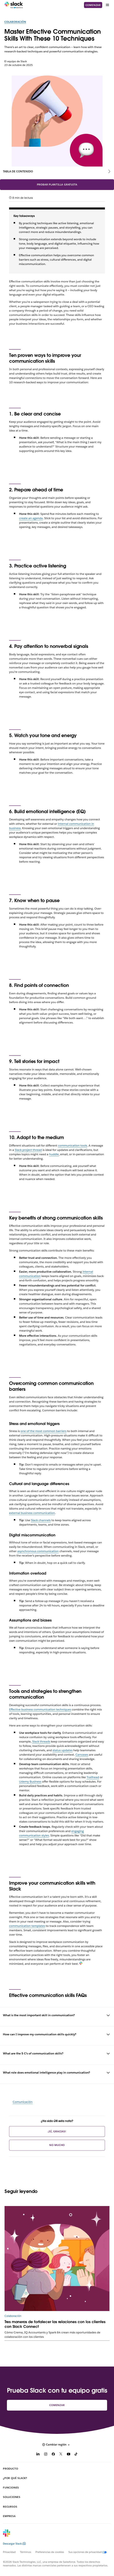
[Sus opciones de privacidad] (89, 2552)
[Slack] (14, 5)
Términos (25, 2552)
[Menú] (107, 5)
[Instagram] (45, 2455)
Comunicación (23, 2102)
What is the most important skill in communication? (39, 2015)
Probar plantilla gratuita (57, 184)
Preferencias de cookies (49, 2552)
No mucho (57, 2145)
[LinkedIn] (38, 2455)
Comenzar (93, 5)
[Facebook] (53, 2455)
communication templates (27, 1926)
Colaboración (15, 21)
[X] (61, 2455)
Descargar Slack (14, 2543)
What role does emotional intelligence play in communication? (46, 2072)
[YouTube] (68, 2455)
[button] (57, 2445)
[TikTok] (76, 2455)
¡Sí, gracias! (57, 2131)
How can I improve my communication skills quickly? (39, 2034)
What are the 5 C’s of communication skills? (33, 2053)
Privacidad (9, 2552)
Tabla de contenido (18, 171)
